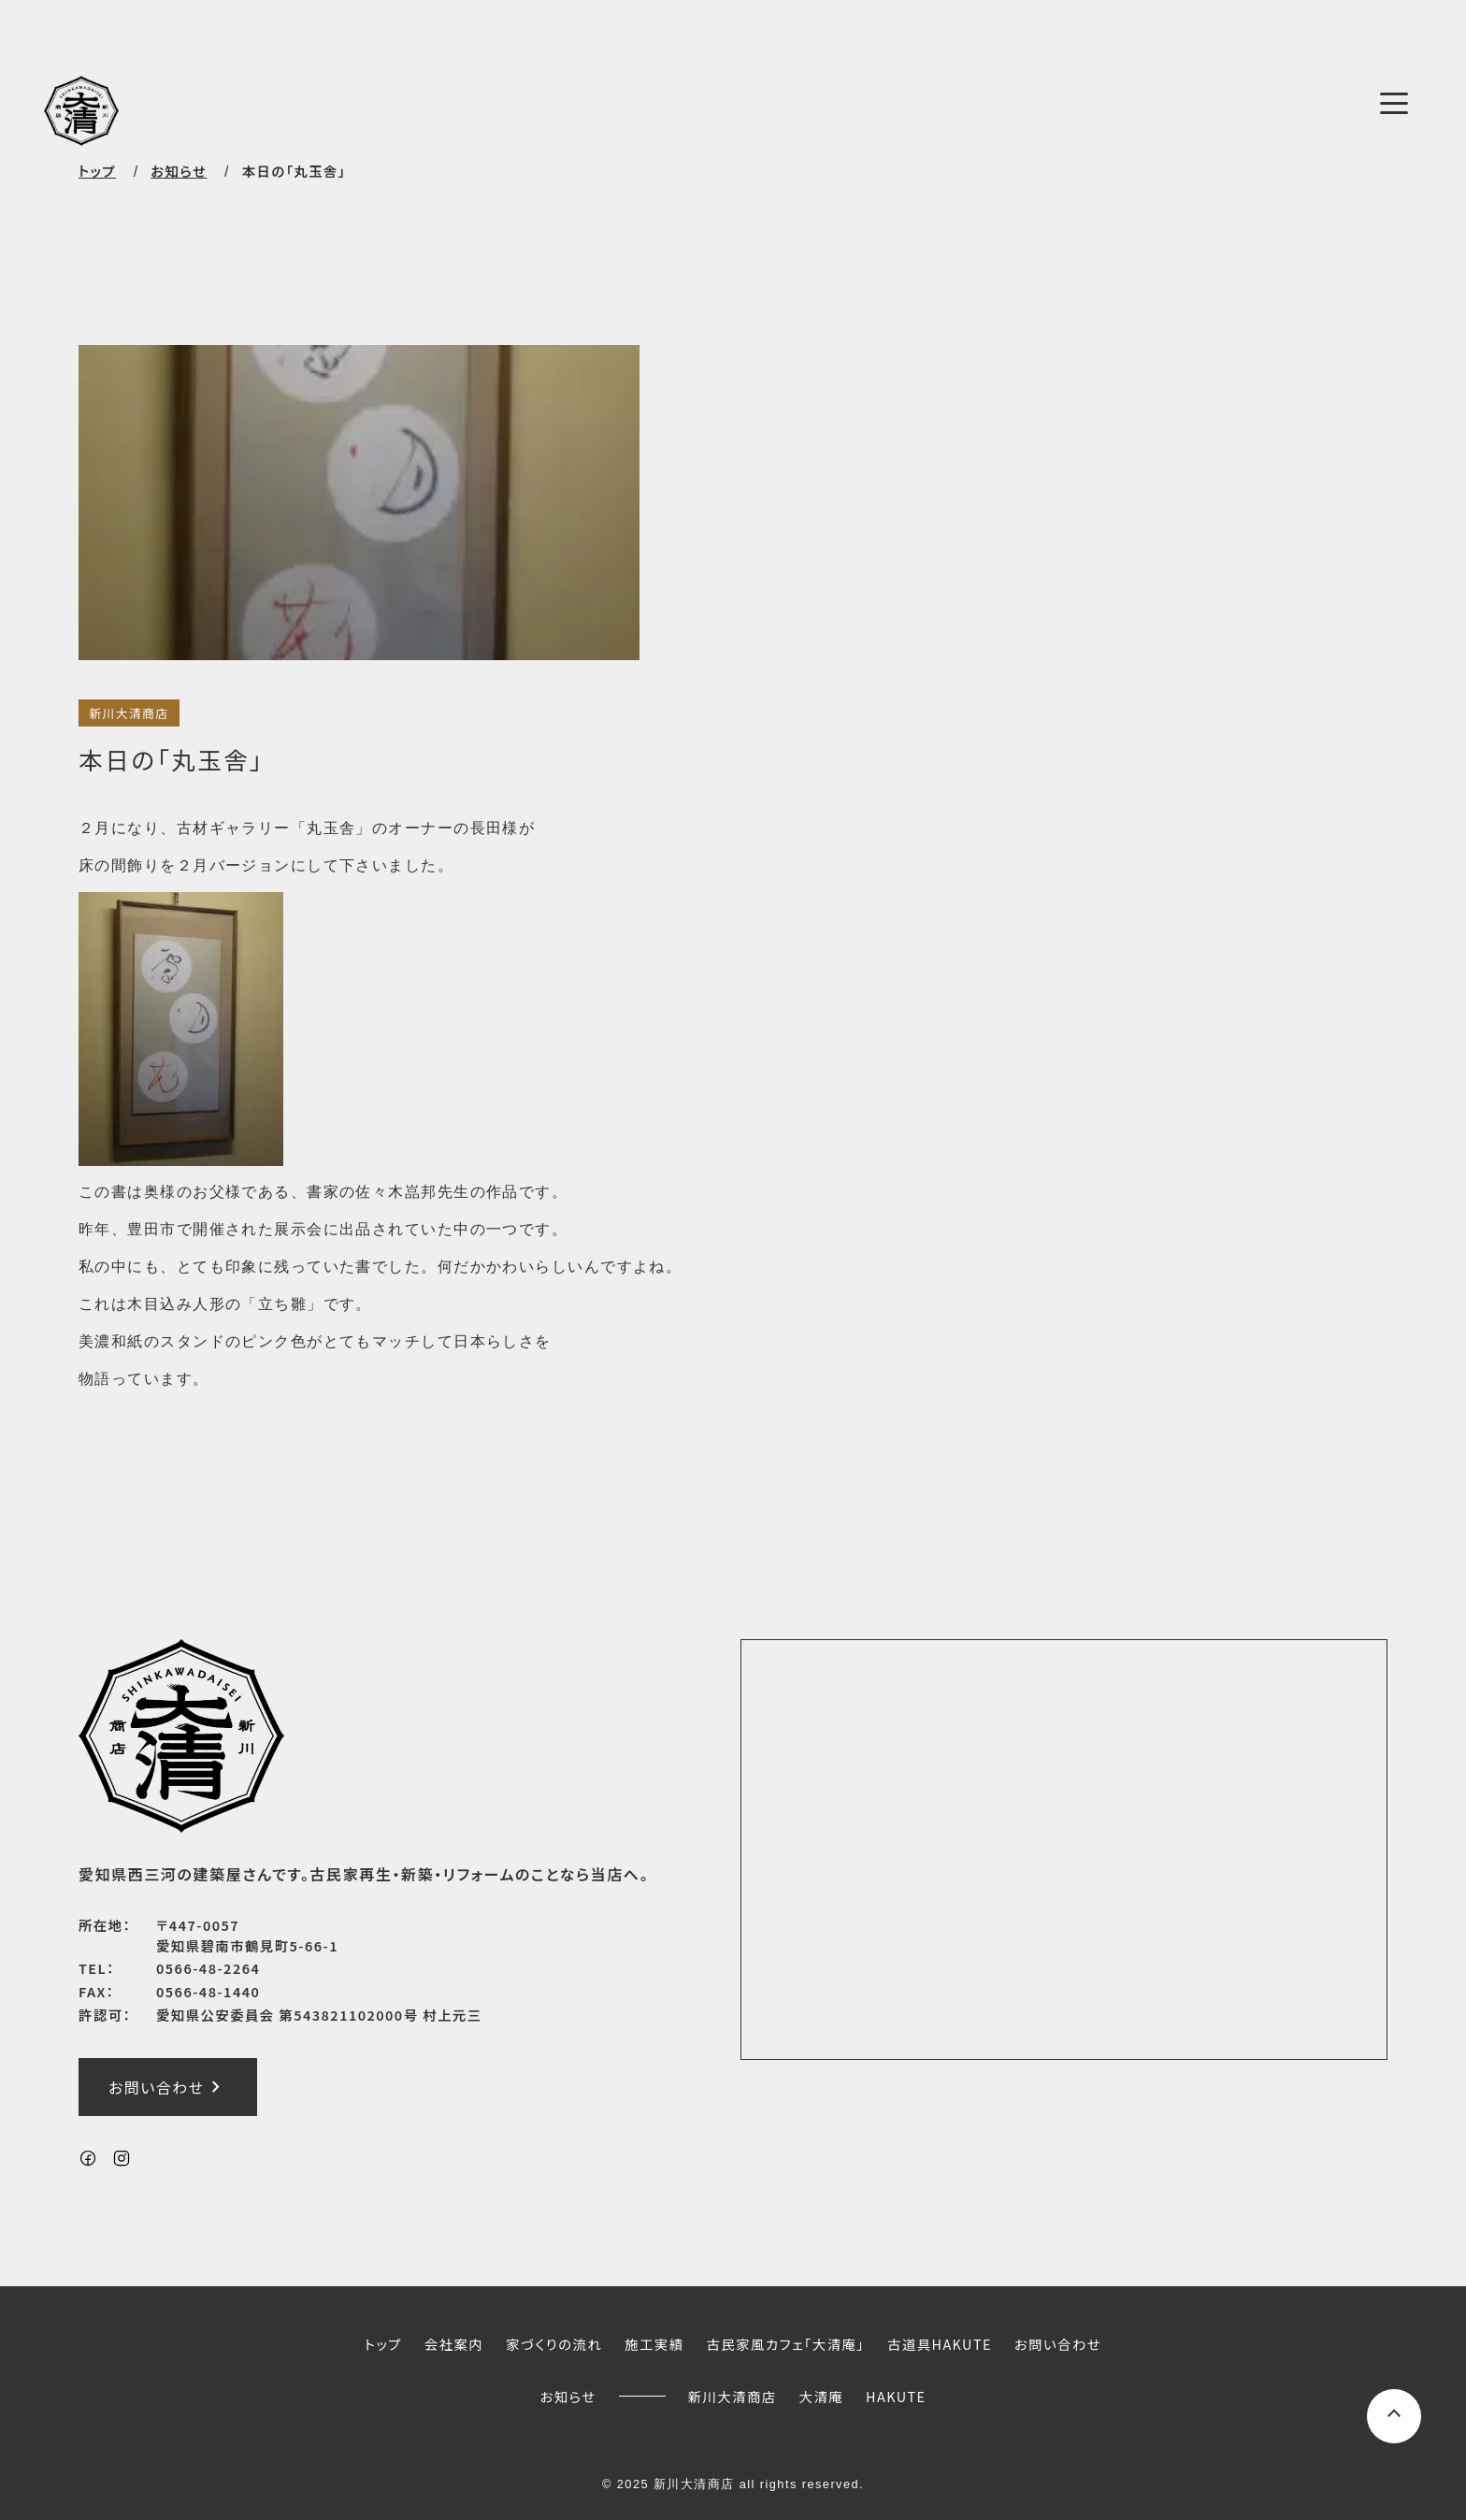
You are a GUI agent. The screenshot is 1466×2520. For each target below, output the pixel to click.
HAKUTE (896, 2396)
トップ (97, 170)
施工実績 (654, 2344)
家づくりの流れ (554, 2344)
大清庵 (821, 2396)
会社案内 (453, 2344)
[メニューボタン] (1394, 104)
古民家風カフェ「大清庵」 (785, 2344)
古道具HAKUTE (939, 2344)
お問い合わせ (167, 2087)
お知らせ (568, 2396)
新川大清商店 (128, 713)
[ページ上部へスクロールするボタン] (1394, 2416)
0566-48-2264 (208, 1968)
